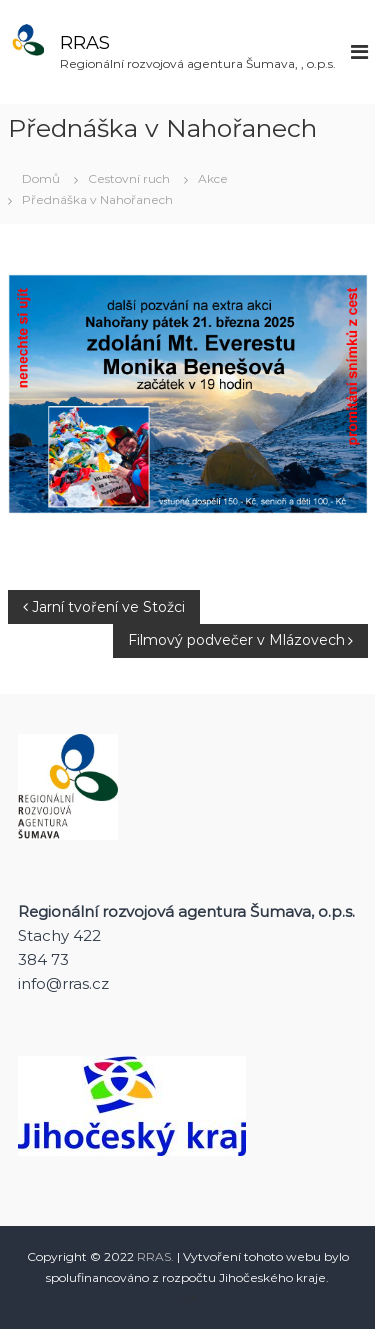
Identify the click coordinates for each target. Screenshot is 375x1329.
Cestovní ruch (129, 178)
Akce (213, 178)
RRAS (85, 43)
